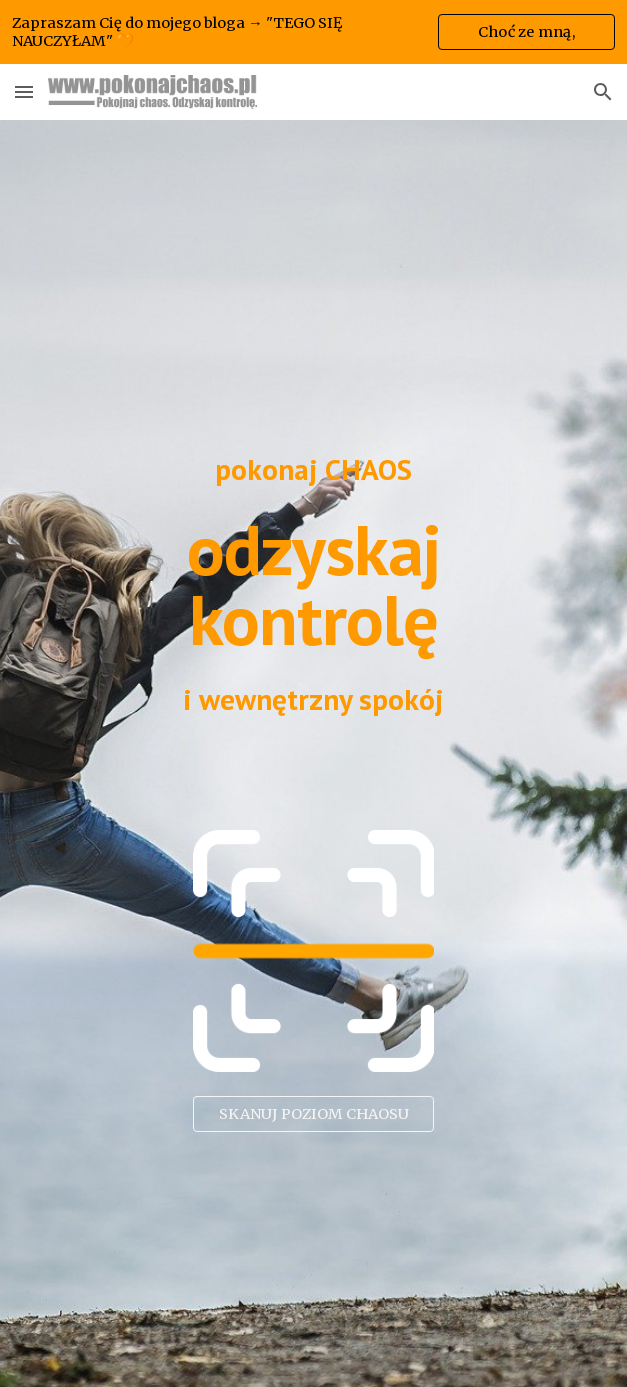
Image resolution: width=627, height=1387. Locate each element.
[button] (24, 91)
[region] (313, 32)
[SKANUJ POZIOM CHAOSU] (313, 1113)
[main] (313, 469)
